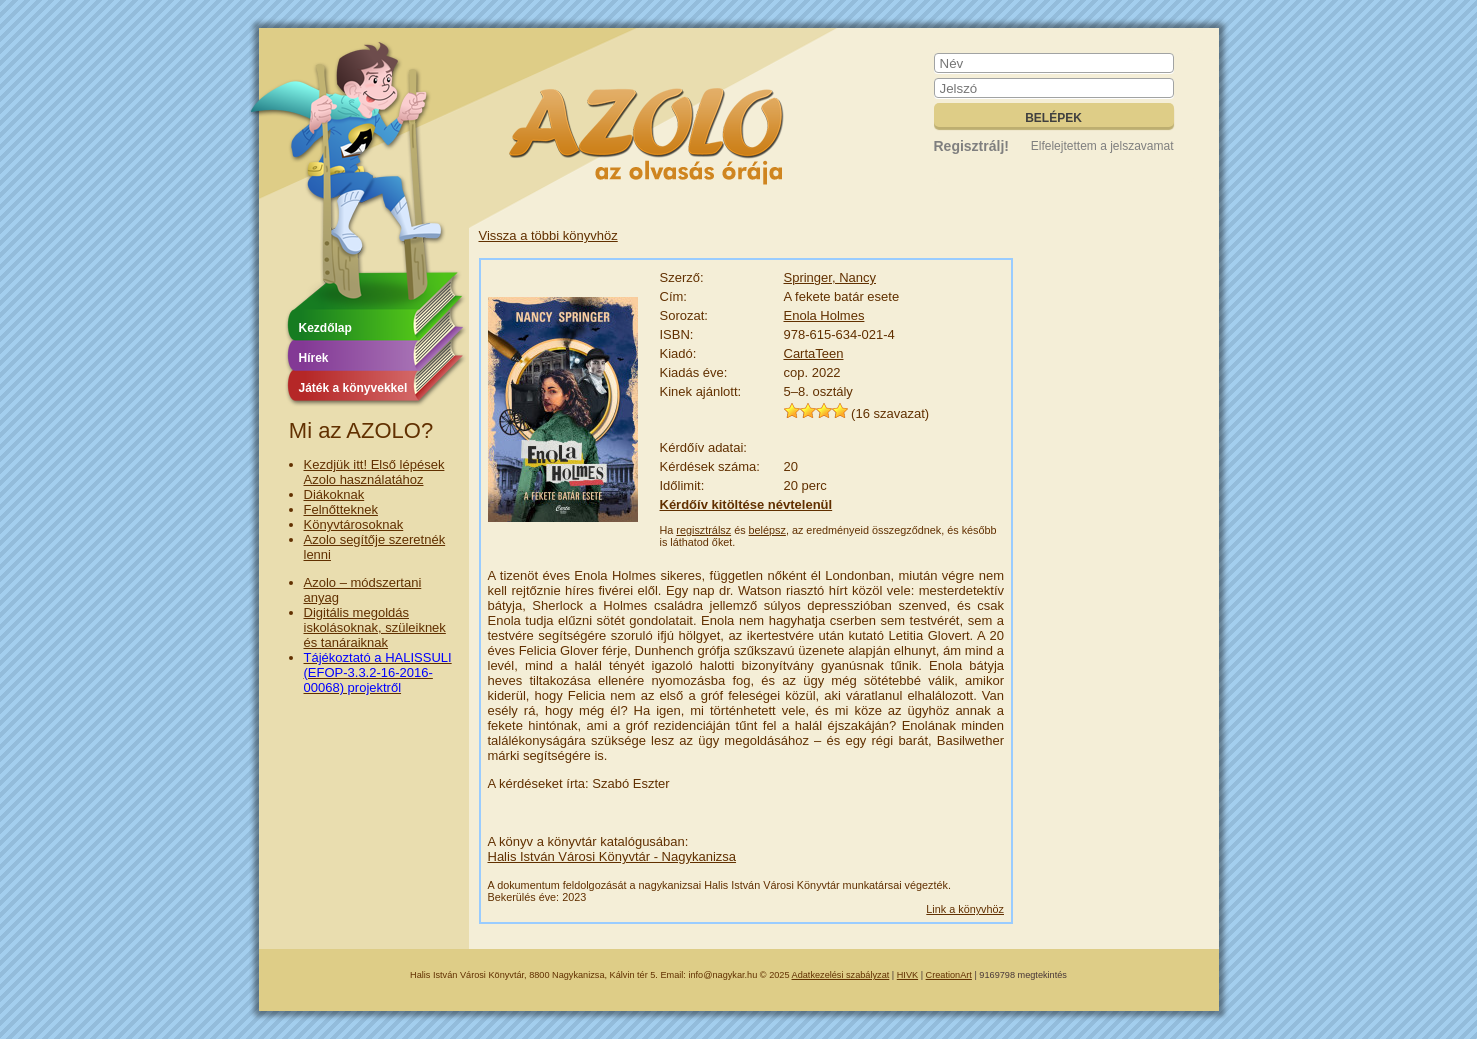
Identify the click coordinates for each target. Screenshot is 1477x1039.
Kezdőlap (325, 328)
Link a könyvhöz (965, 909)
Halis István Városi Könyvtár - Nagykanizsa (612, 856)
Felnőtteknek (341, 509)
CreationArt (949, 975)
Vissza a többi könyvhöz (548, 235)
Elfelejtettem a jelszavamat (1102, 146)
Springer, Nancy (830, 277)
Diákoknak (334, 494)
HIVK (907, 975)
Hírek (314, 358)
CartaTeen (814, 353)
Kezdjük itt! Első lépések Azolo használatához (374, 472)
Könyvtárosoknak (354, 524)
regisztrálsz (703, 530)
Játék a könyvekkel (353, 388)
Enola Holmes (824, 315)
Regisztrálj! (971, 146)
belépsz (767, 530)
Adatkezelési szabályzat (841, 975)
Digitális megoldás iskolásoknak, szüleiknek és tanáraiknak (375, 627)
